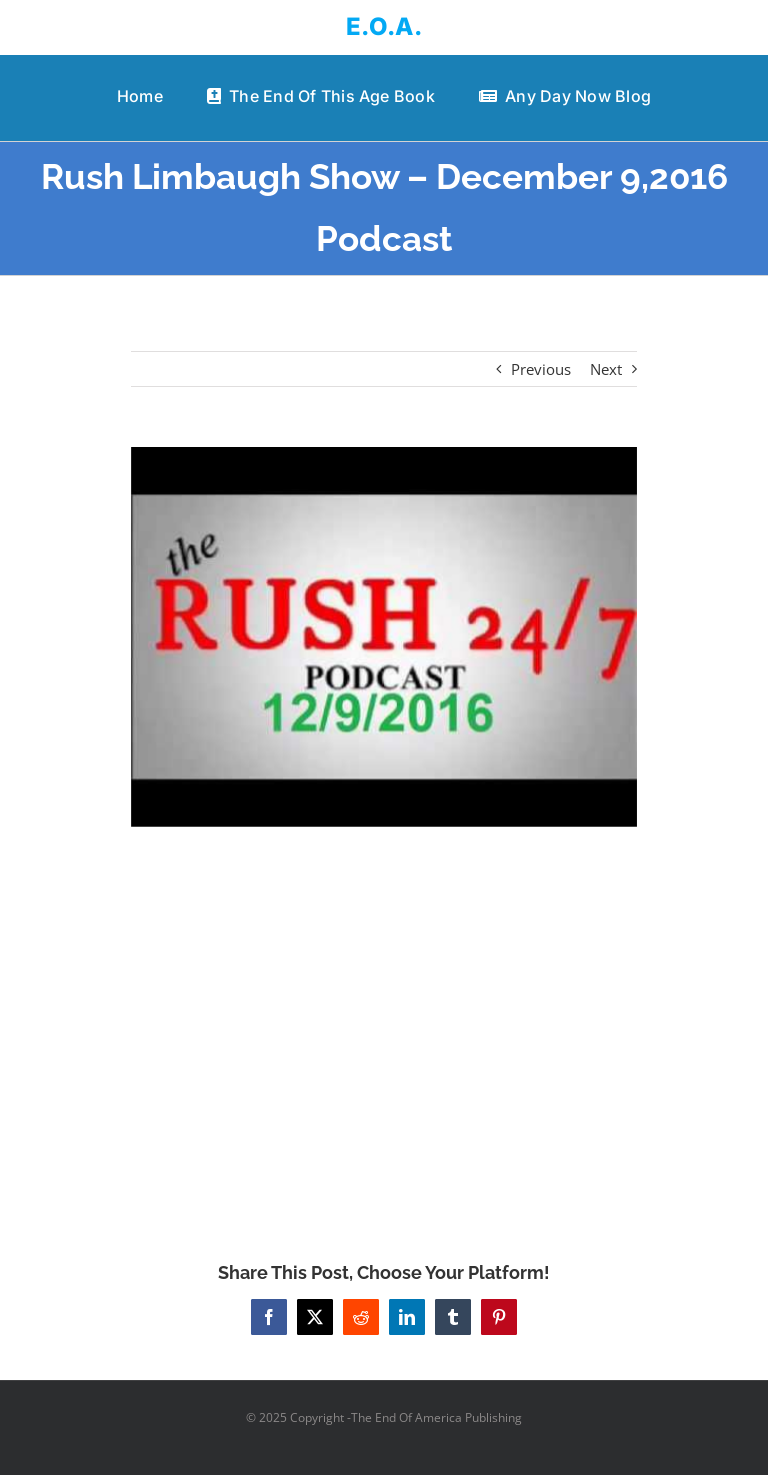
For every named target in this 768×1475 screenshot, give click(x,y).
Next (606, 369)
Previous (541, 369)
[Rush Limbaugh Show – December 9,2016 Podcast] (384, 637)
